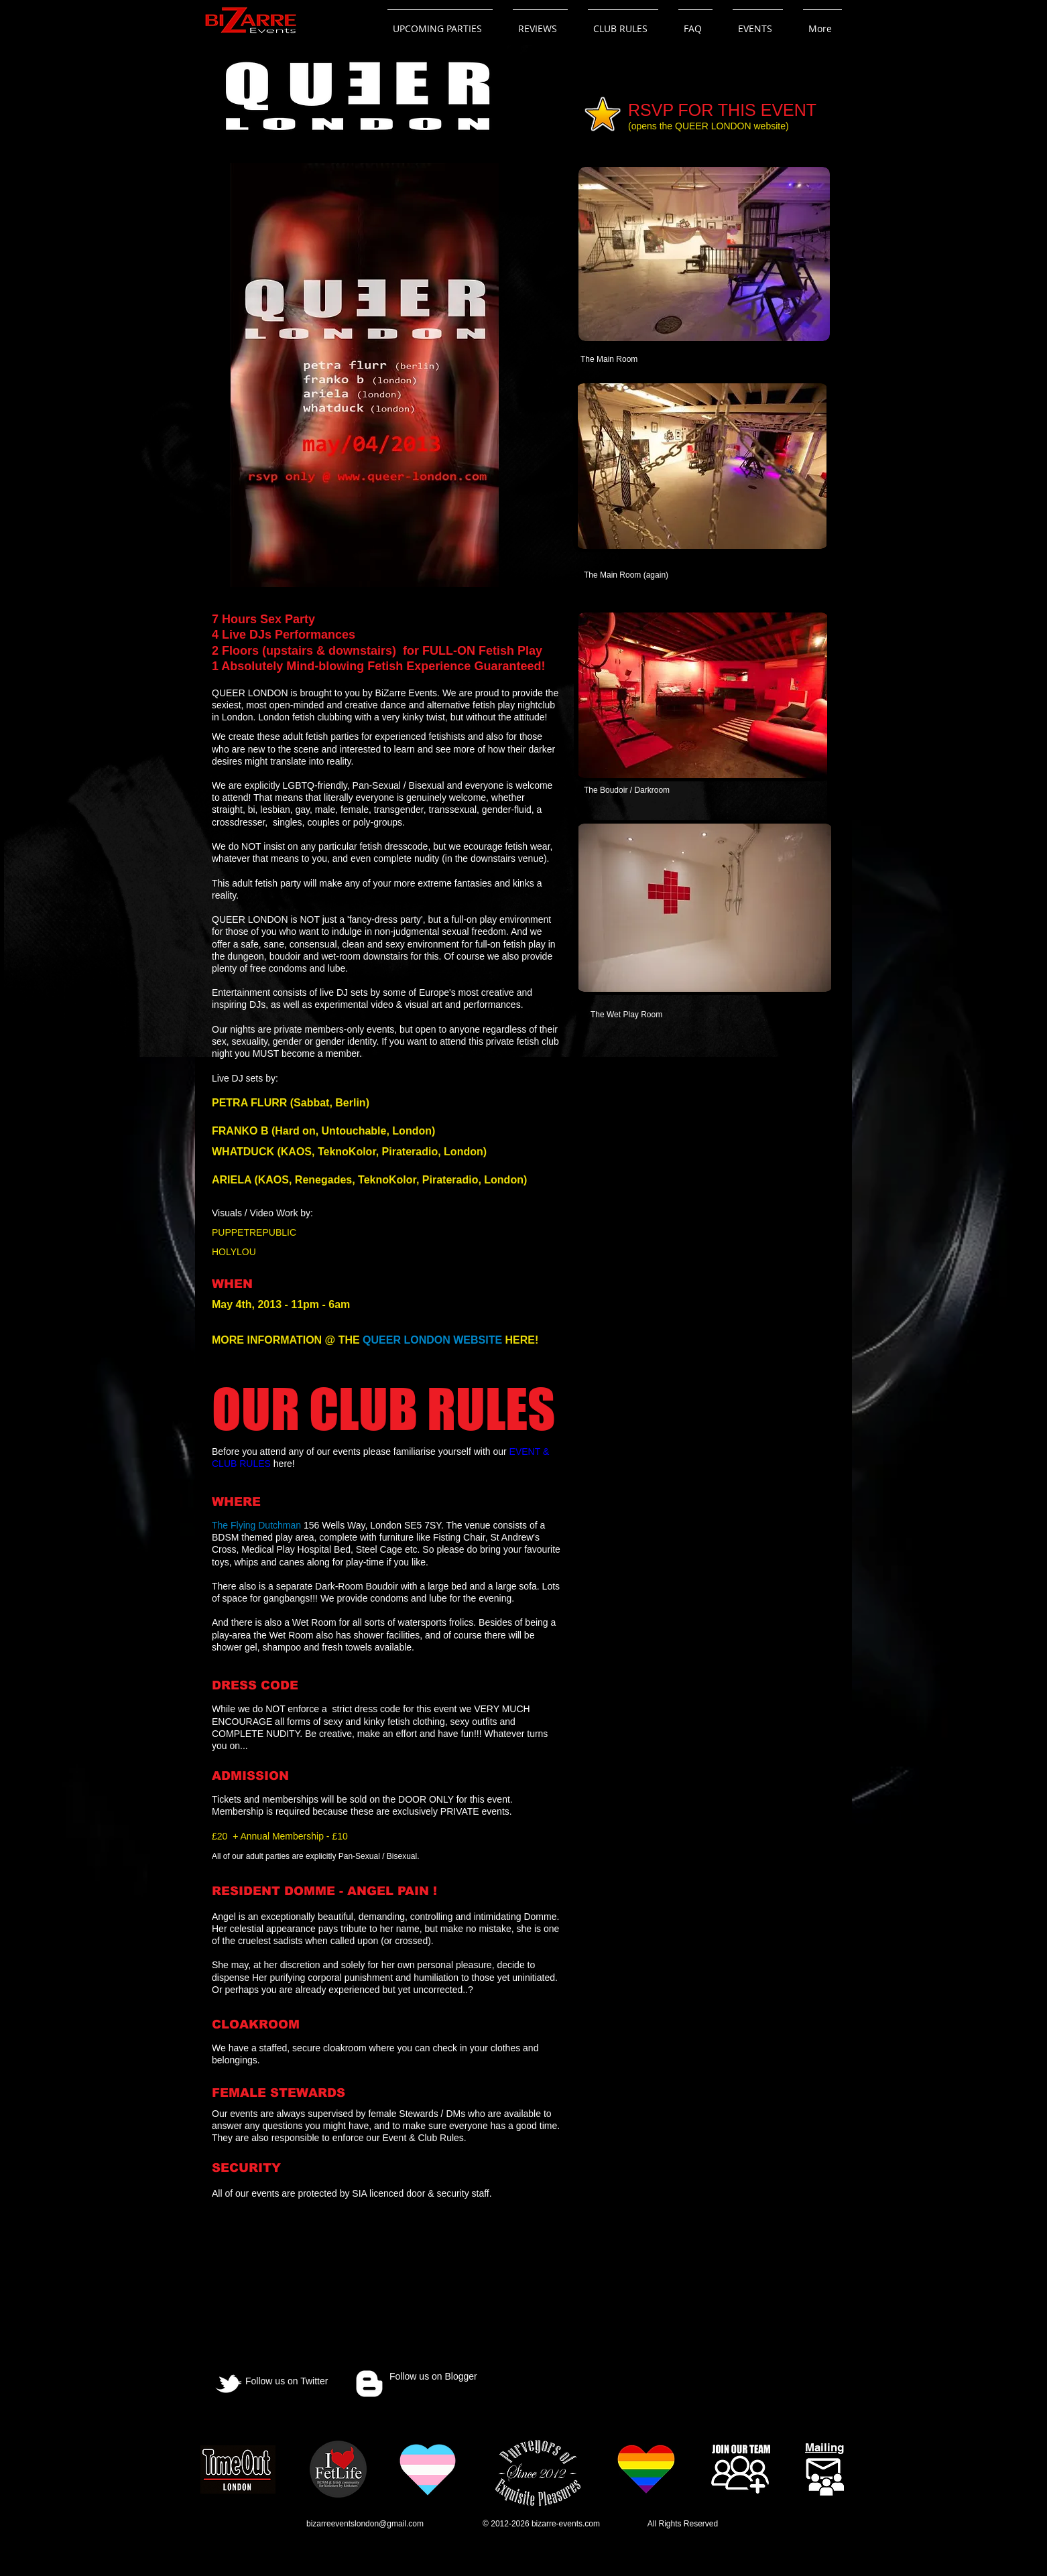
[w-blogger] (369, 2383)
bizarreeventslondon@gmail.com (365, 2523)
